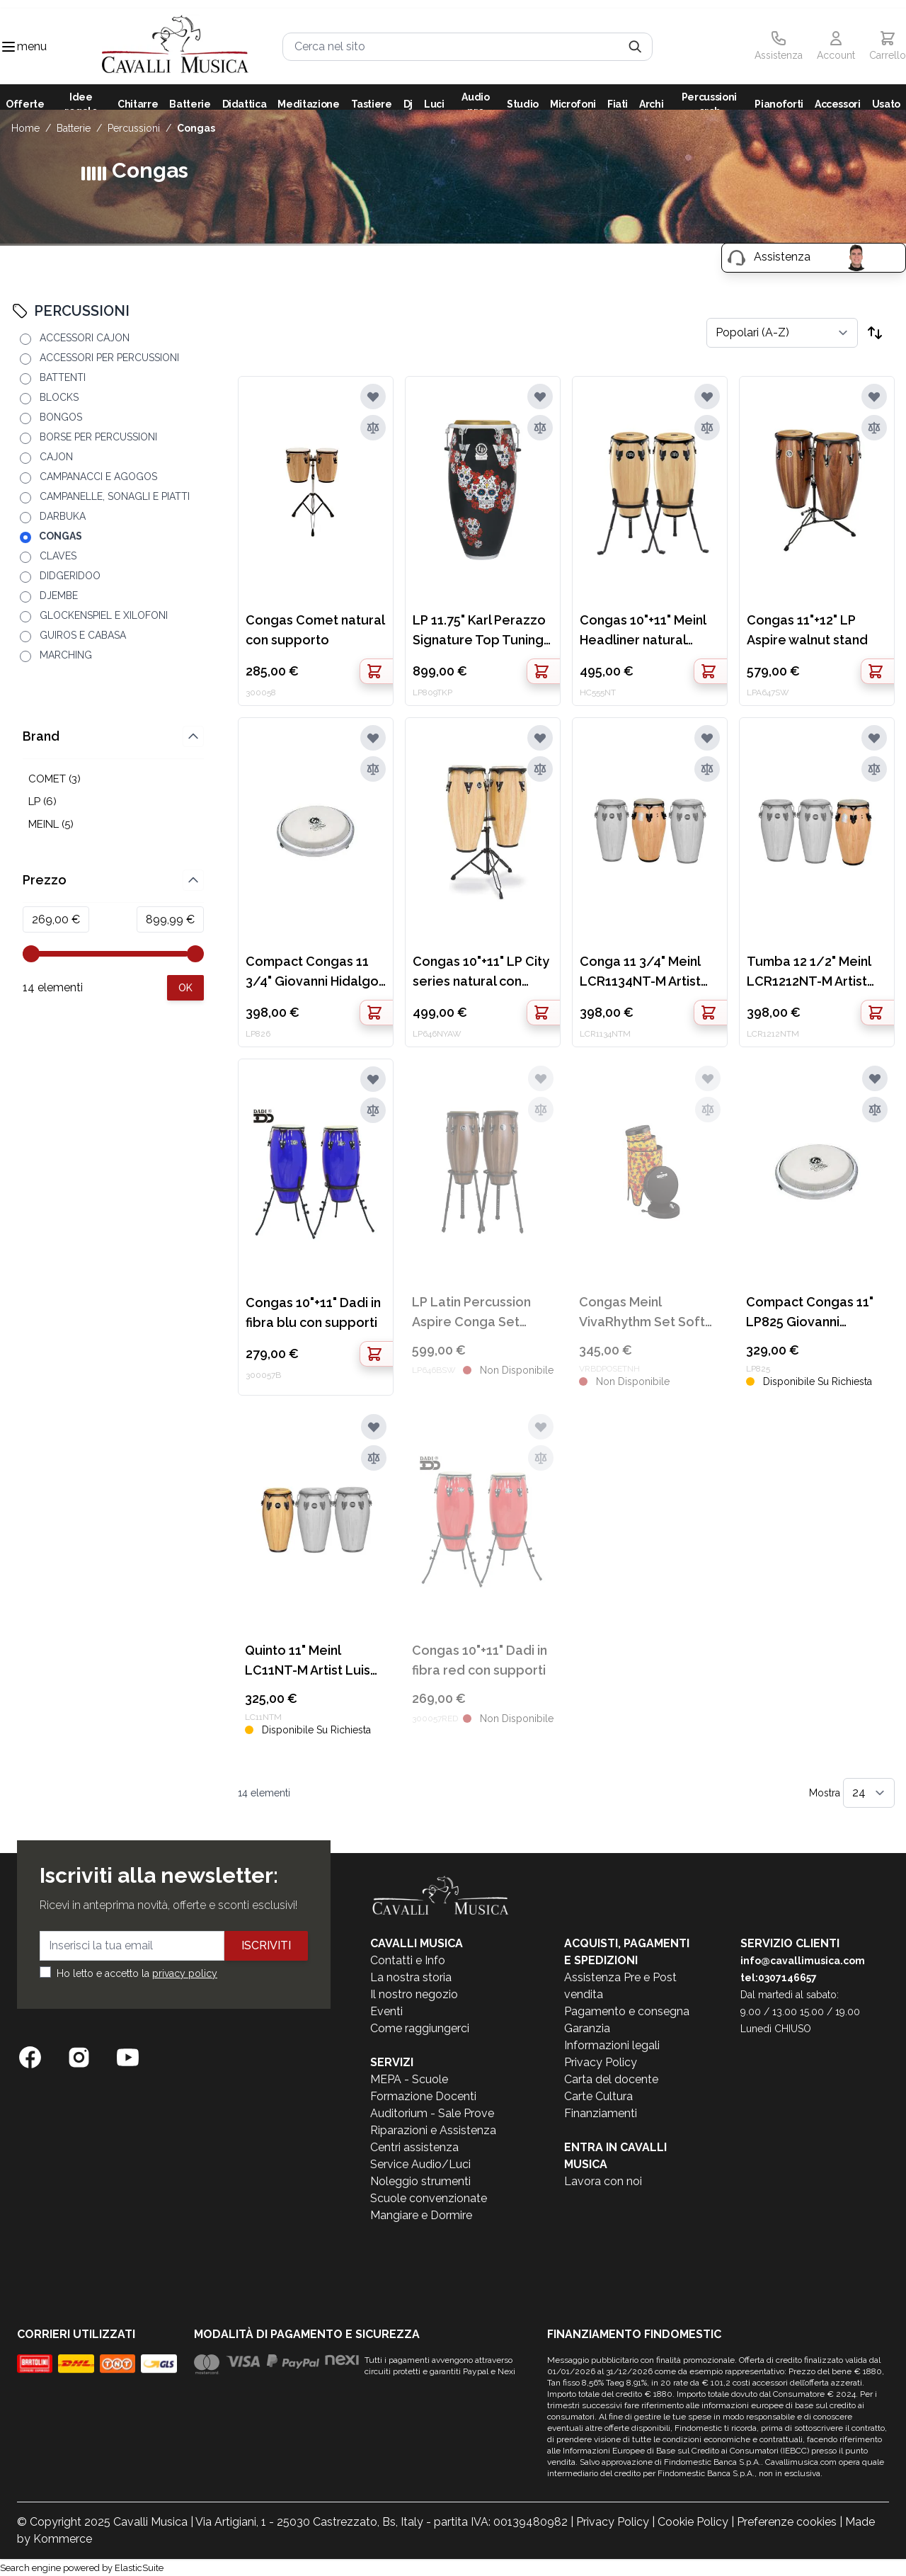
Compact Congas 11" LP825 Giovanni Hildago (809, 1313)
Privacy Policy (600, 2062)
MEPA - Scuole (409, 2079)
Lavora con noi (603, 2181)
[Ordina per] (782, 333)
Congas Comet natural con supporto (315, 629)
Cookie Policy (693, 2522)
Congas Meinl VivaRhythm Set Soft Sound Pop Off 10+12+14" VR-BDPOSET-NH (642, 1313)
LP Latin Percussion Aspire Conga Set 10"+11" (471, 1313)
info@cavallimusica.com (802, 1960)
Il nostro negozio (414, 1994)
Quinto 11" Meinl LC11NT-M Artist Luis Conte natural (307, 1661)
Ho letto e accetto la (137, 1973)
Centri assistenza (414, 2147)
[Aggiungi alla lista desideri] (373, 396)
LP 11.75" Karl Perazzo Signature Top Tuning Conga (479, 631)
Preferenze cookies (787, 2522)
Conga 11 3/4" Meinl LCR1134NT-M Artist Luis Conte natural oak (649, 972)
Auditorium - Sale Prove (432, 2113)
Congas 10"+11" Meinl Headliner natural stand (643, 631)
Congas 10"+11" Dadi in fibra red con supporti (479, 1660)
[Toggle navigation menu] (8, 46)
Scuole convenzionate (428, 2198)
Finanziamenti (600, 2113)
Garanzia (587, 2028)
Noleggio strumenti (420, 2181)
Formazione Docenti (423, 2096)
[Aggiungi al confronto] (373, 427)
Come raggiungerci (419, 2028)
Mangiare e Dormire (421, 2215)
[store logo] (175, 46)
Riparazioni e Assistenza (433, 2130)
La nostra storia (411, 1977)
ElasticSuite (139, 2568)
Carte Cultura (598, 2096)
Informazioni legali (612, 2045)
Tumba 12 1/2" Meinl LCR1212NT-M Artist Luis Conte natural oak (816, 972)
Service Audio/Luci (420, 2164)
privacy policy (184, 1973)
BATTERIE (74, 128)
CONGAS (196, 128)
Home (25, 128)
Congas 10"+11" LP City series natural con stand (481, 972)
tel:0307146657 (778, 1977)
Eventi (386, 2011)
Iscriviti (266, 1945)
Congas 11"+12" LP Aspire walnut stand (807, 629)
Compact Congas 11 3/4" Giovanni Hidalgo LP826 (312, 972)
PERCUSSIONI (134, 128)
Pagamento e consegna (626, 2011)
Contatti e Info (407, 1960)
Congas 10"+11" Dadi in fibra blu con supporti (313, 1312)
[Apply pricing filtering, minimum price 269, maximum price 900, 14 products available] (185, 988)
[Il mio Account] (836, 47)
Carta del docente (611, 2079)
